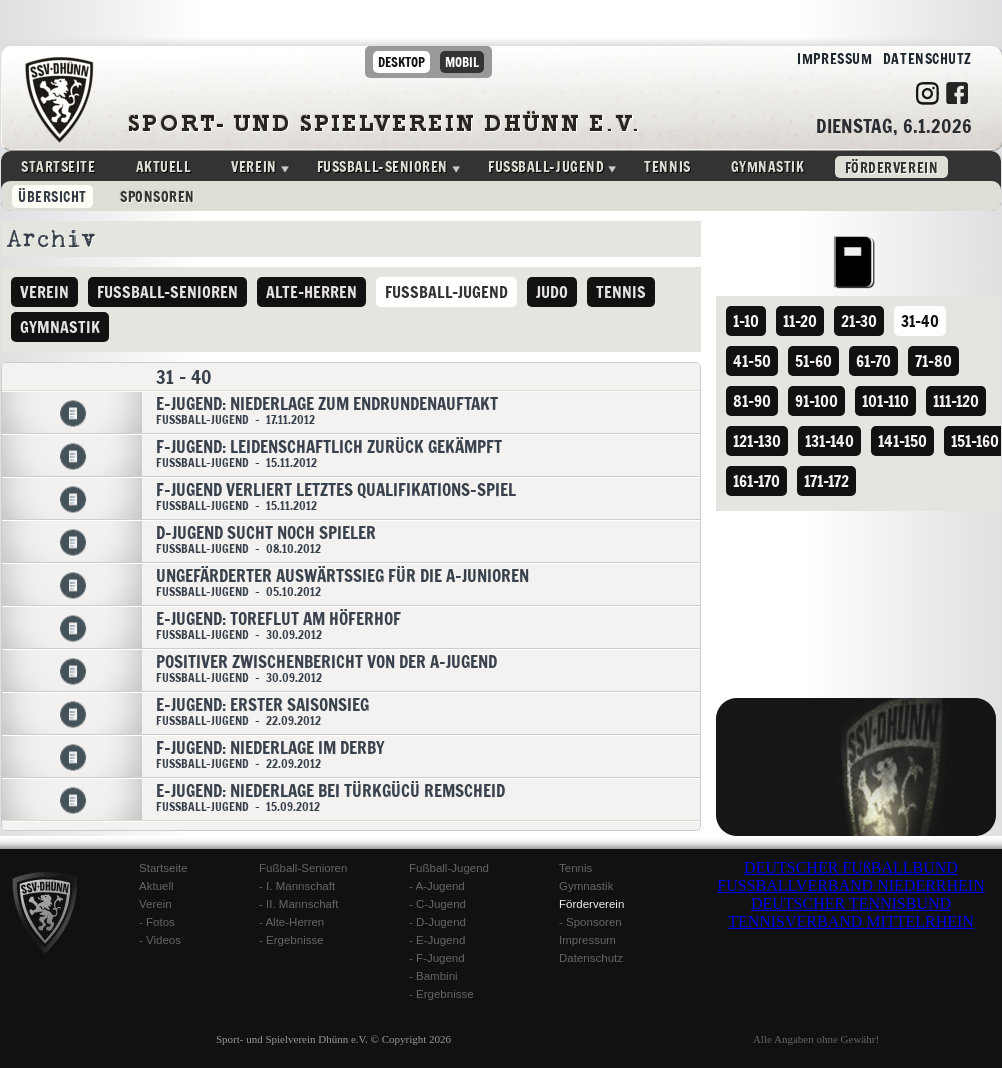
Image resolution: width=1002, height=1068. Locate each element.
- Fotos (157, 922)
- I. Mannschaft (297, 886)
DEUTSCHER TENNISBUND (851, 903)
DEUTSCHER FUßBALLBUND (851, 867)
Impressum (830, 59)
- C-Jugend (437, 904)
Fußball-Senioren (303, 868)
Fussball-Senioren (382, 166)
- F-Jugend (437, 958)
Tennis (667, 166)
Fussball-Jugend (546, 166)
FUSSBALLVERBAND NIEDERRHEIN (850, 885)
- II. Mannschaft (298, 904)
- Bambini (433, 976)
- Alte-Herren (291, 922)
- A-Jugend (437, 886)
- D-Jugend (437, 922)
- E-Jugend (437, 940)
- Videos (160, 940)
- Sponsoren (590, 922)
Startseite (58, 166)
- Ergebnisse (291, 940)
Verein (253, 166)
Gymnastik (768, 166)
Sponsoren (157, 196)
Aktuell (164, 166)
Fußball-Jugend (449, 868)
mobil (462, 62)
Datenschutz (922, 59)
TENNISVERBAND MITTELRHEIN (851, 921)
